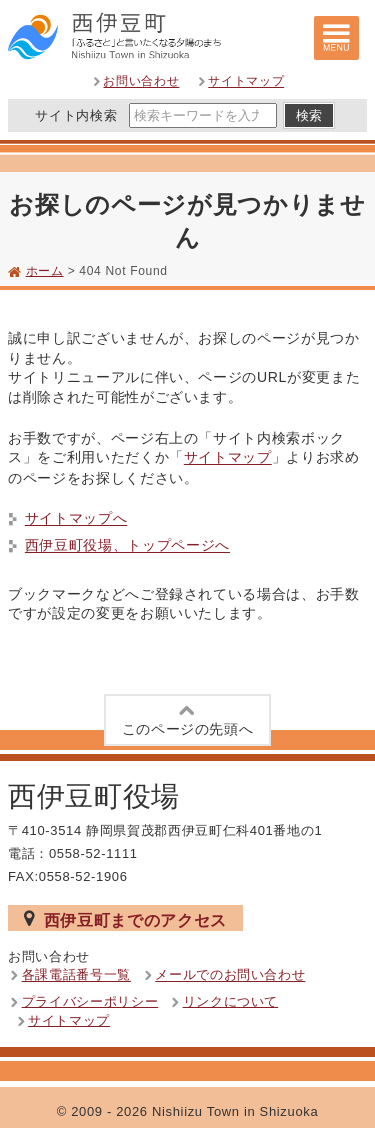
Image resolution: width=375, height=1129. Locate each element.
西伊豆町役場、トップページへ (127, 546)
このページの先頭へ (188, 718)
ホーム (45, 271)
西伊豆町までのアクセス (125, 919)
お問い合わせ (141, 82)
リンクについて (231, 1001)
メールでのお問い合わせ (230, 975)
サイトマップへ (76, 519)
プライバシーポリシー (90, 1001)
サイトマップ (246, 82)
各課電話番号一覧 (76, 975)
